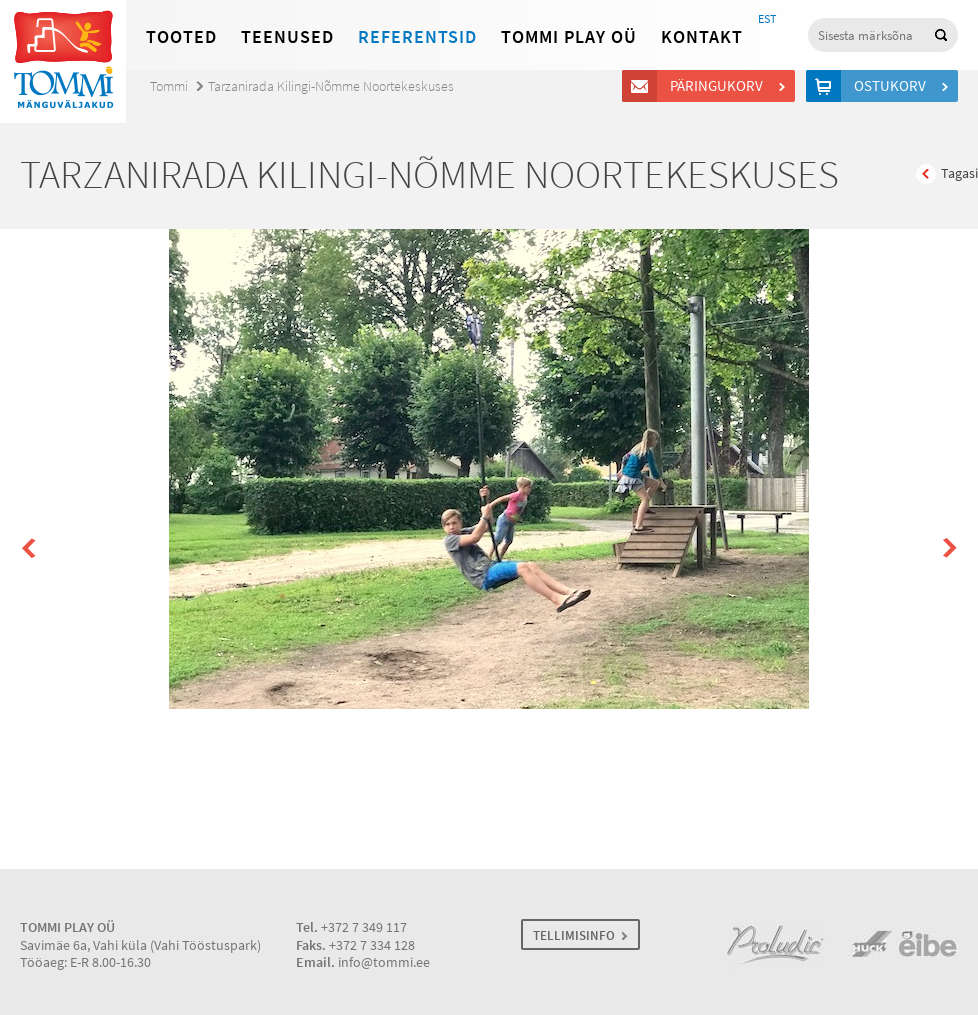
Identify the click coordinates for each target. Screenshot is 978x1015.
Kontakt (702, 37)
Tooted (181, 37)
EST (767, 19)
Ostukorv (893, 86)
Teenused (287, 37)
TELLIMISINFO (574, 935)
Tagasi (959, 173)
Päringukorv (719, 86)
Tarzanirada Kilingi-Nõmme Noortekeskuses (331, 86)
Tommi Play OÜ (569, 37)
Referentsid (417, 37)
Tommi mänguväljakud (63, 61)
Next (948, 548)
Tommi (169, 86)
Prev (29, 548)
